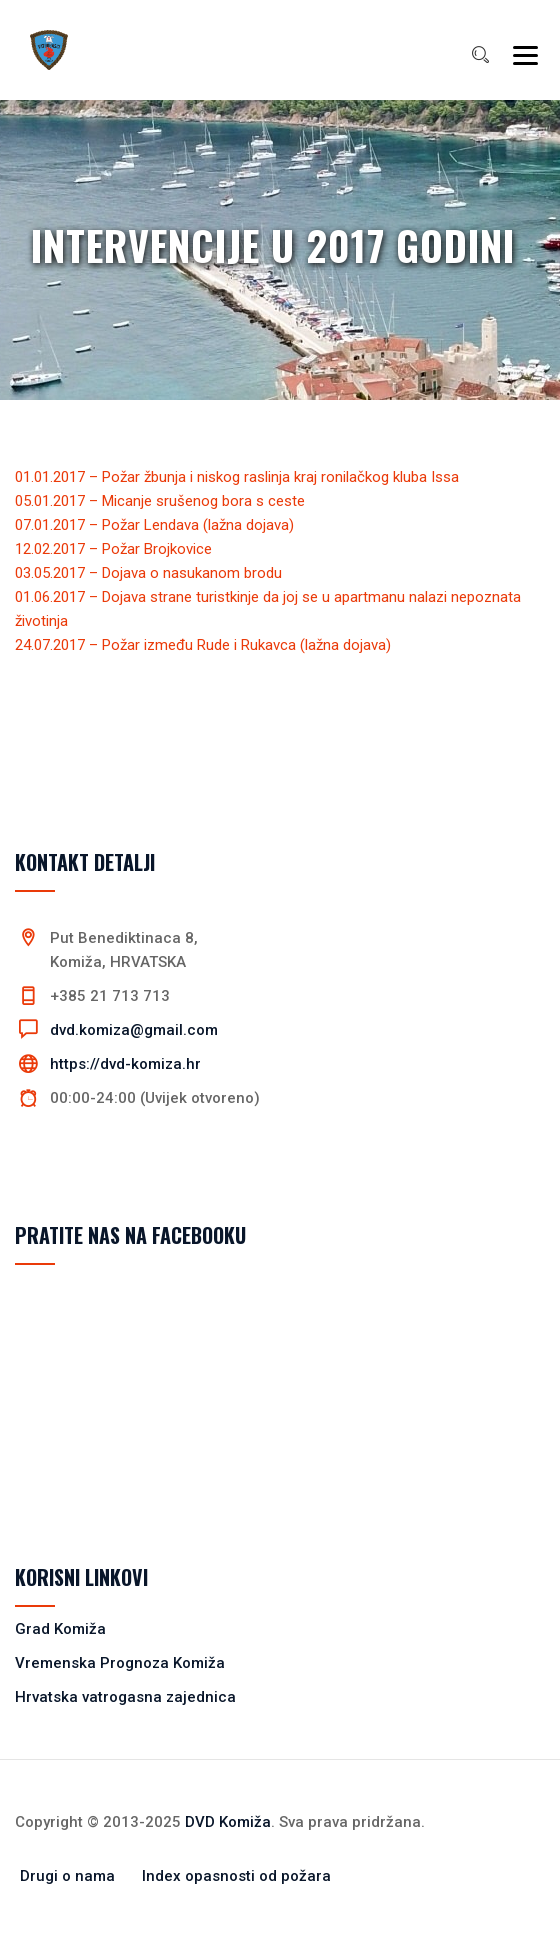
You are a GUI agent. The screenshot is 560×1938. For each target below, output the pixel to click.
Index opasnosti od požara (236, 1876)
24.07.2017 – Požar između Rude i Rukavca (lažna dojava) (203, 645)
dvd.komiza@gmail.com (134, 1030)
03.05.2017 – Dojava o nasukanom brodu (148, 573)
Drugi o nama (67, 1876)
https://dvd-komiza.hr (125, 1064)
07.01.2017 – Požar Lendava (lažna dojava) (154, 525)
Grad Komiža (60, 1629)
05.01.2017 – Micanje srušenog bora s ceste (160, 501)
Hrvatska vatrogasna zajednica (125, 1697)
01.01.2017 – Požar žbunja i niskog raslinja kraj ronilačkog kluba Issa (237, 477)
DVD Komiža (228, 1822)
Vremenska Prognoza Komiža (120, 1663)
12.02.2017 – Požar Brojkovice (113, 549)
